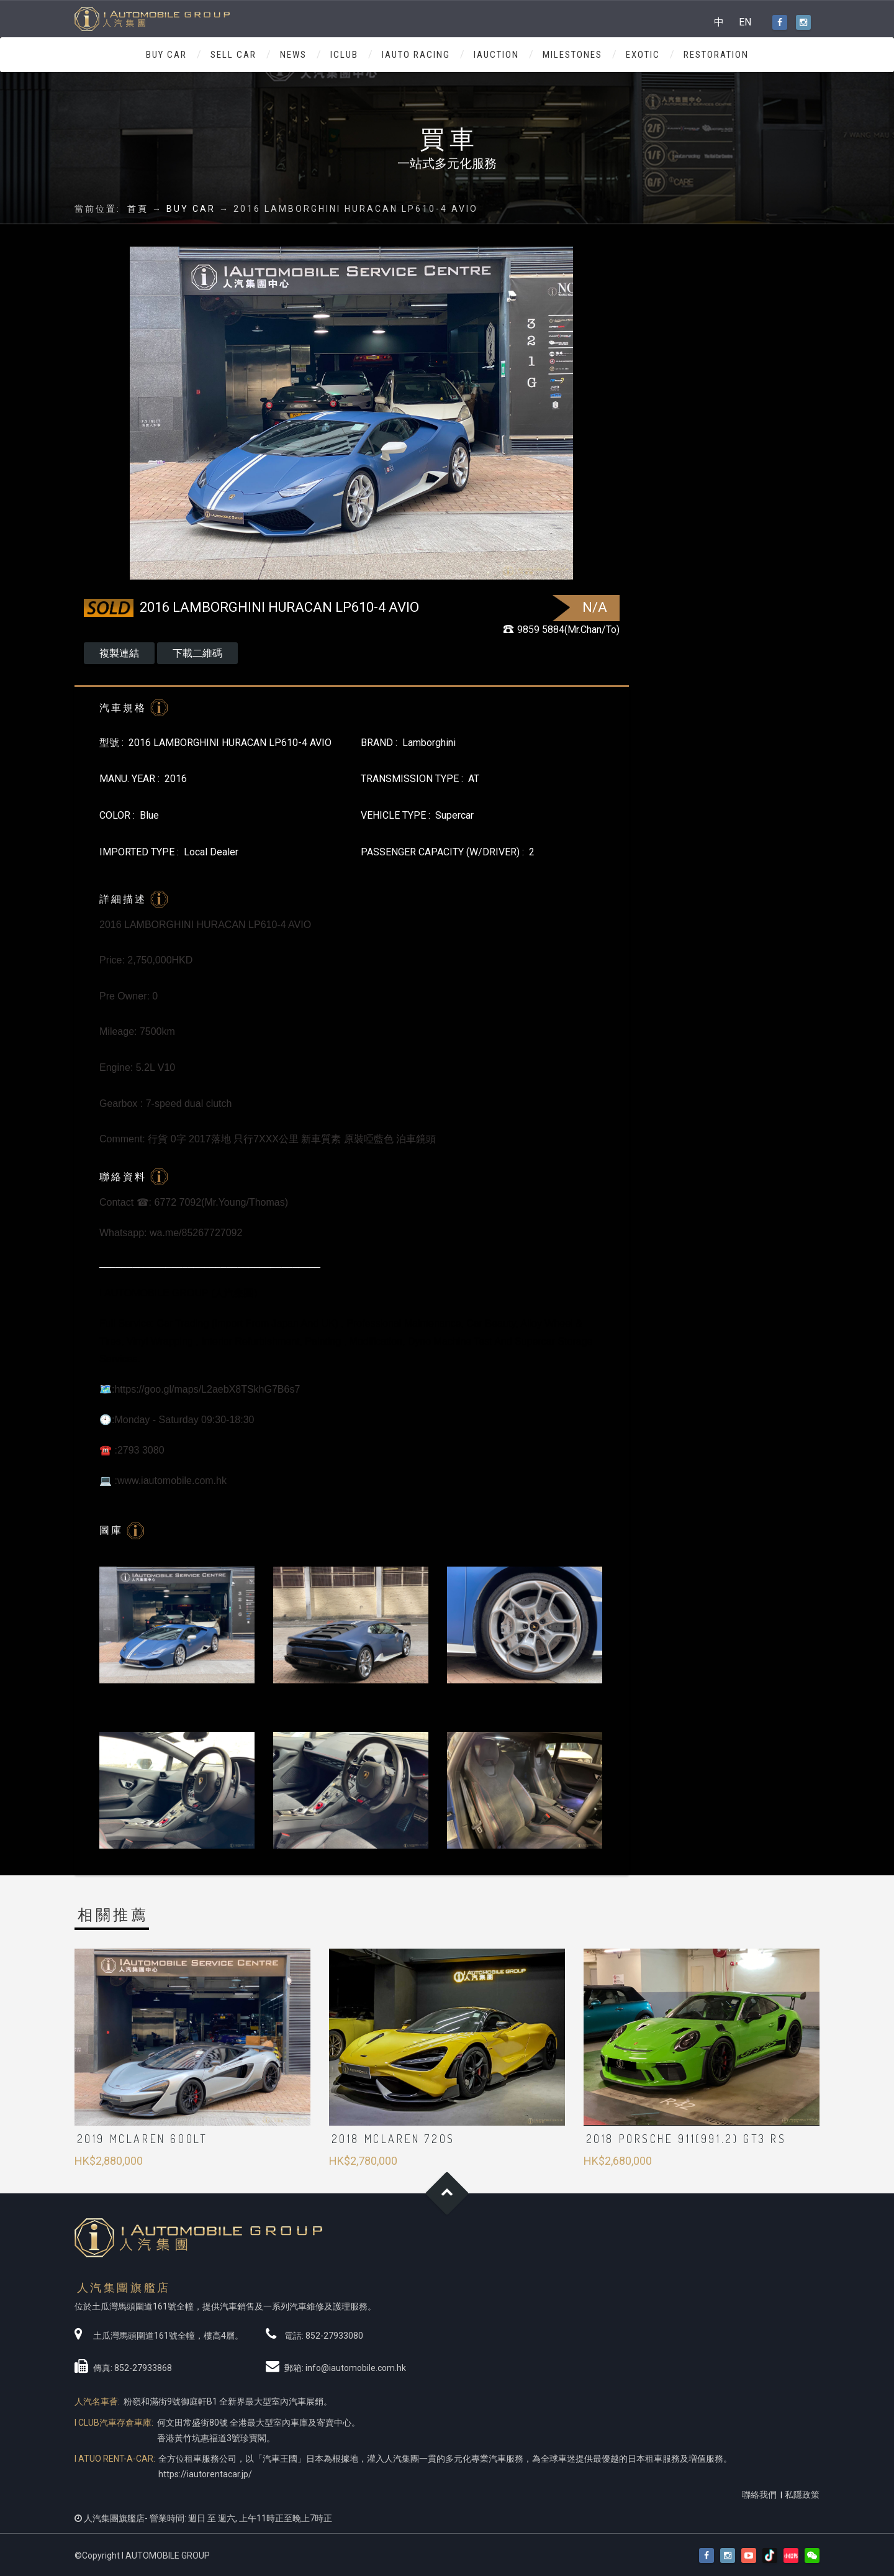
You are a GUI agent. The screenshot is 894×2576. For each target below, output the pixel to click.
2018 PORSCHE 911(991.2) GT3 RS (686, 2139)
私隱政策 (802, 2495)
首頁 (137, 209)
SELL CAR (233, 54)
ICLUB (344, 54)
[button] (812, 2556)
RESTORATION (716, 54)
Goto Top (447, 2193)
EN (745, 22)
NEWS (293, 54)
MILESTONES (572, 54)
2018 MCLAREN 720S (393, 2139)
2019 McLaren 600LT (142, 2139)
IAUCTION (496, 54)
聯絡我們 (759, 2495)
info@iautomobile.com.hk (355, 2368)
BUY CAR (166, 54)
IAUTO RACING (416, 54)
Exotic (643, 54)
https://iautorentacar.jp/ (205, 2474)
